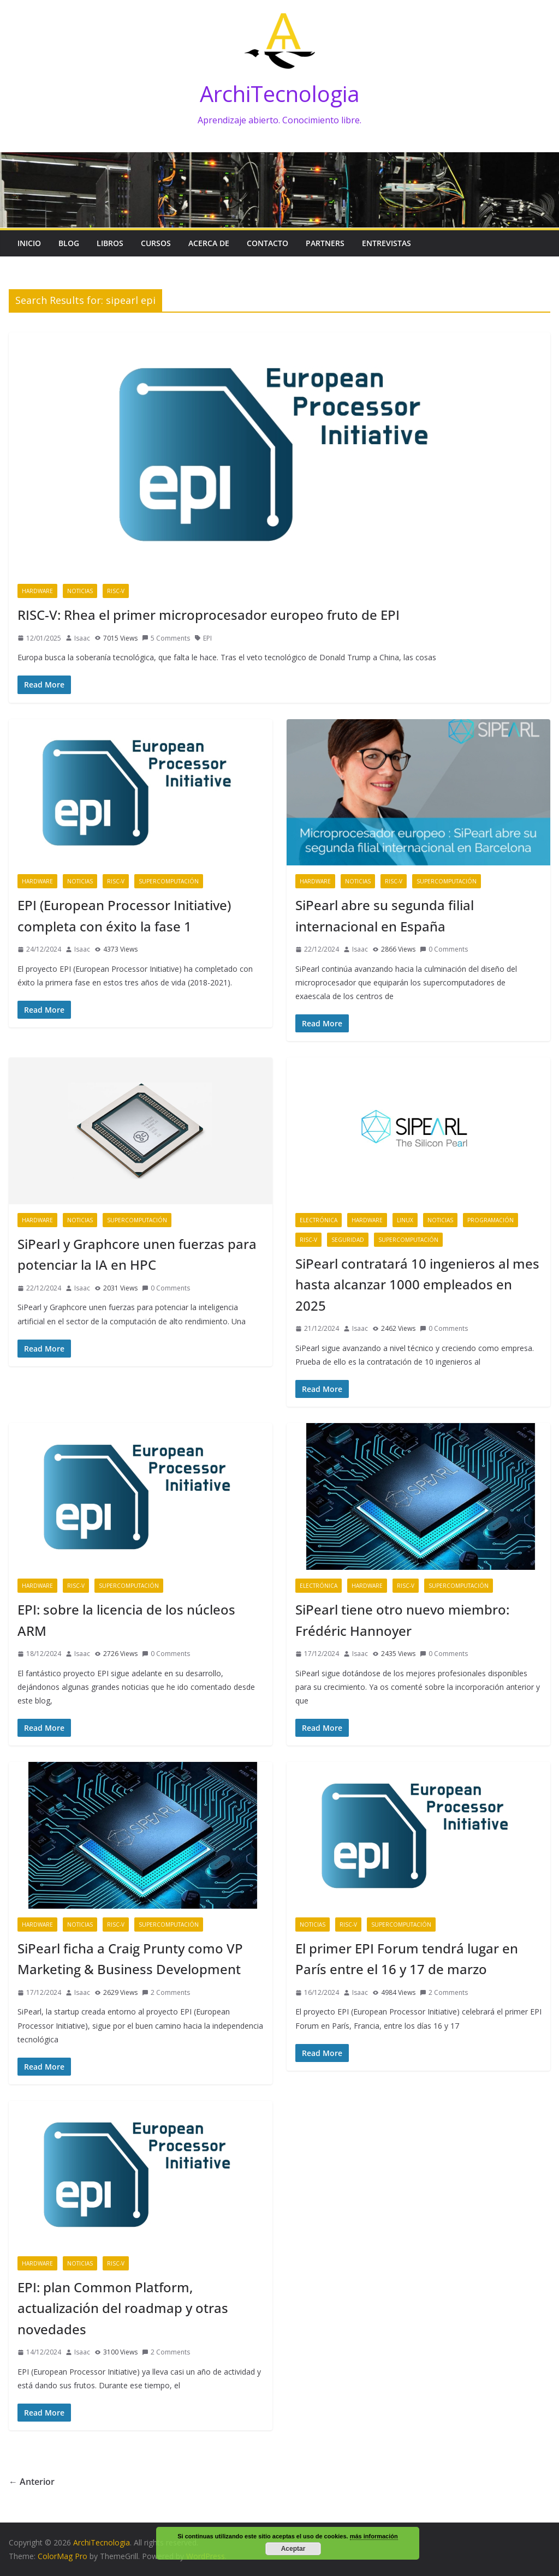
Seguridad (347, 1240)
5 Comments (166, 638)
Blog (68, 243)
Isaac (82, 638)
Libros (110, 243)
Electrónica (318, 1220)
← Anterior (32, 2482)
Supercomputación (169, 881)
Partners (325, 243)
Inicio (29, 243)
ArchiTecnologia (280, 94)
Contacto (267, 243)
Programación (490, 1220)
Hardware (37, 591)
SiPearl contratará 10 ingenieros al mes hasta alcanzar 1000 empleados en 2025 (417, 1284)
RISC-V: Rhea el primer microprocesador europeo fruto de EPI (208, 615)
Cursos (156, 243)
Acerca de (208, 243)
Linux (405, 1220)
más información (374, 2536)
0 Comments (444, 949)
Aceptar (293, 2549)
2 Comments (166, 1992)
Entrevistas (386, 243)
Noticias (80, 591)
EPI (207, 638)
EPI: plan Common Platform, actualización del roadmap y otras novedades (122, 2308)
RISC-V (115, 591)
